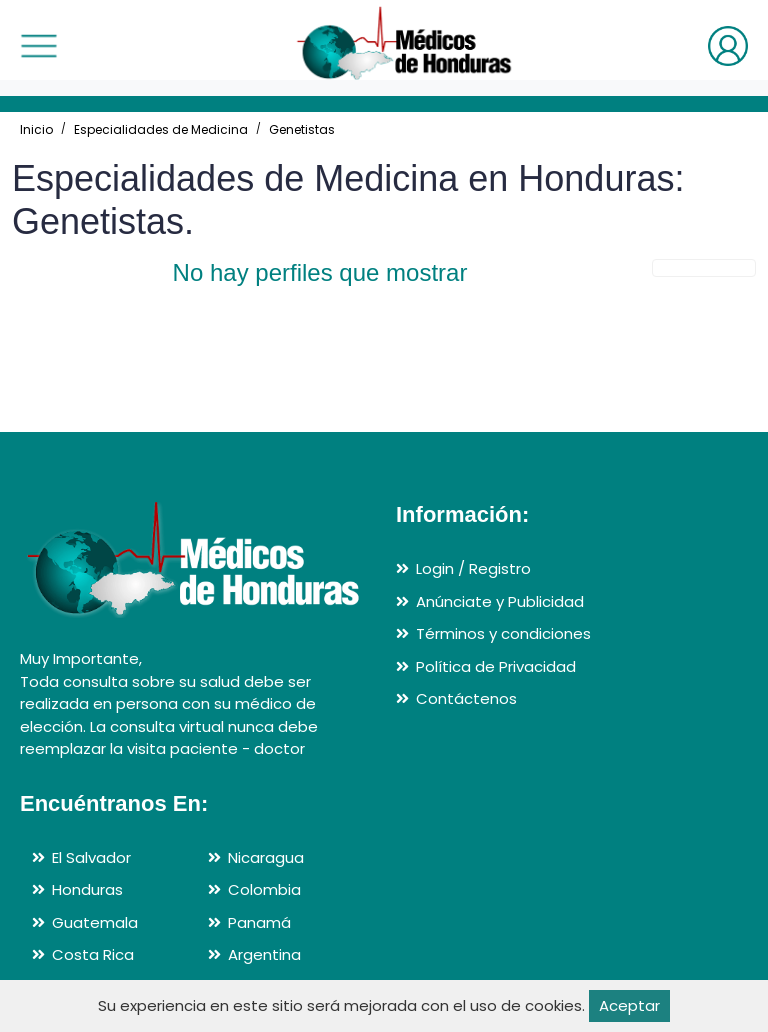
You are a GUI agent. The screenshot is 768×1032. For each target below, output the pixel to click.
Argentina (264, 954)
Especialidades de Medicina (161, 129)
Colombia (264, 889)
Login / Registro (473, 568)
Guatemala (95, 922)
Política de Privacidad (496, 666)
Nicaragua (266, 857)
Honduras (87, 889)
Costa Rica (93, 954)
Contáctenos (466, 698)
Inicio (36, 129)
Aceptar (629, 1005)
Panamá (259, 922)
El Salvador (91, 857)
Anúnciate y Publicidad (500, 601)
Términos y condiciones (503, 633)
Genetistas (302, 129)
